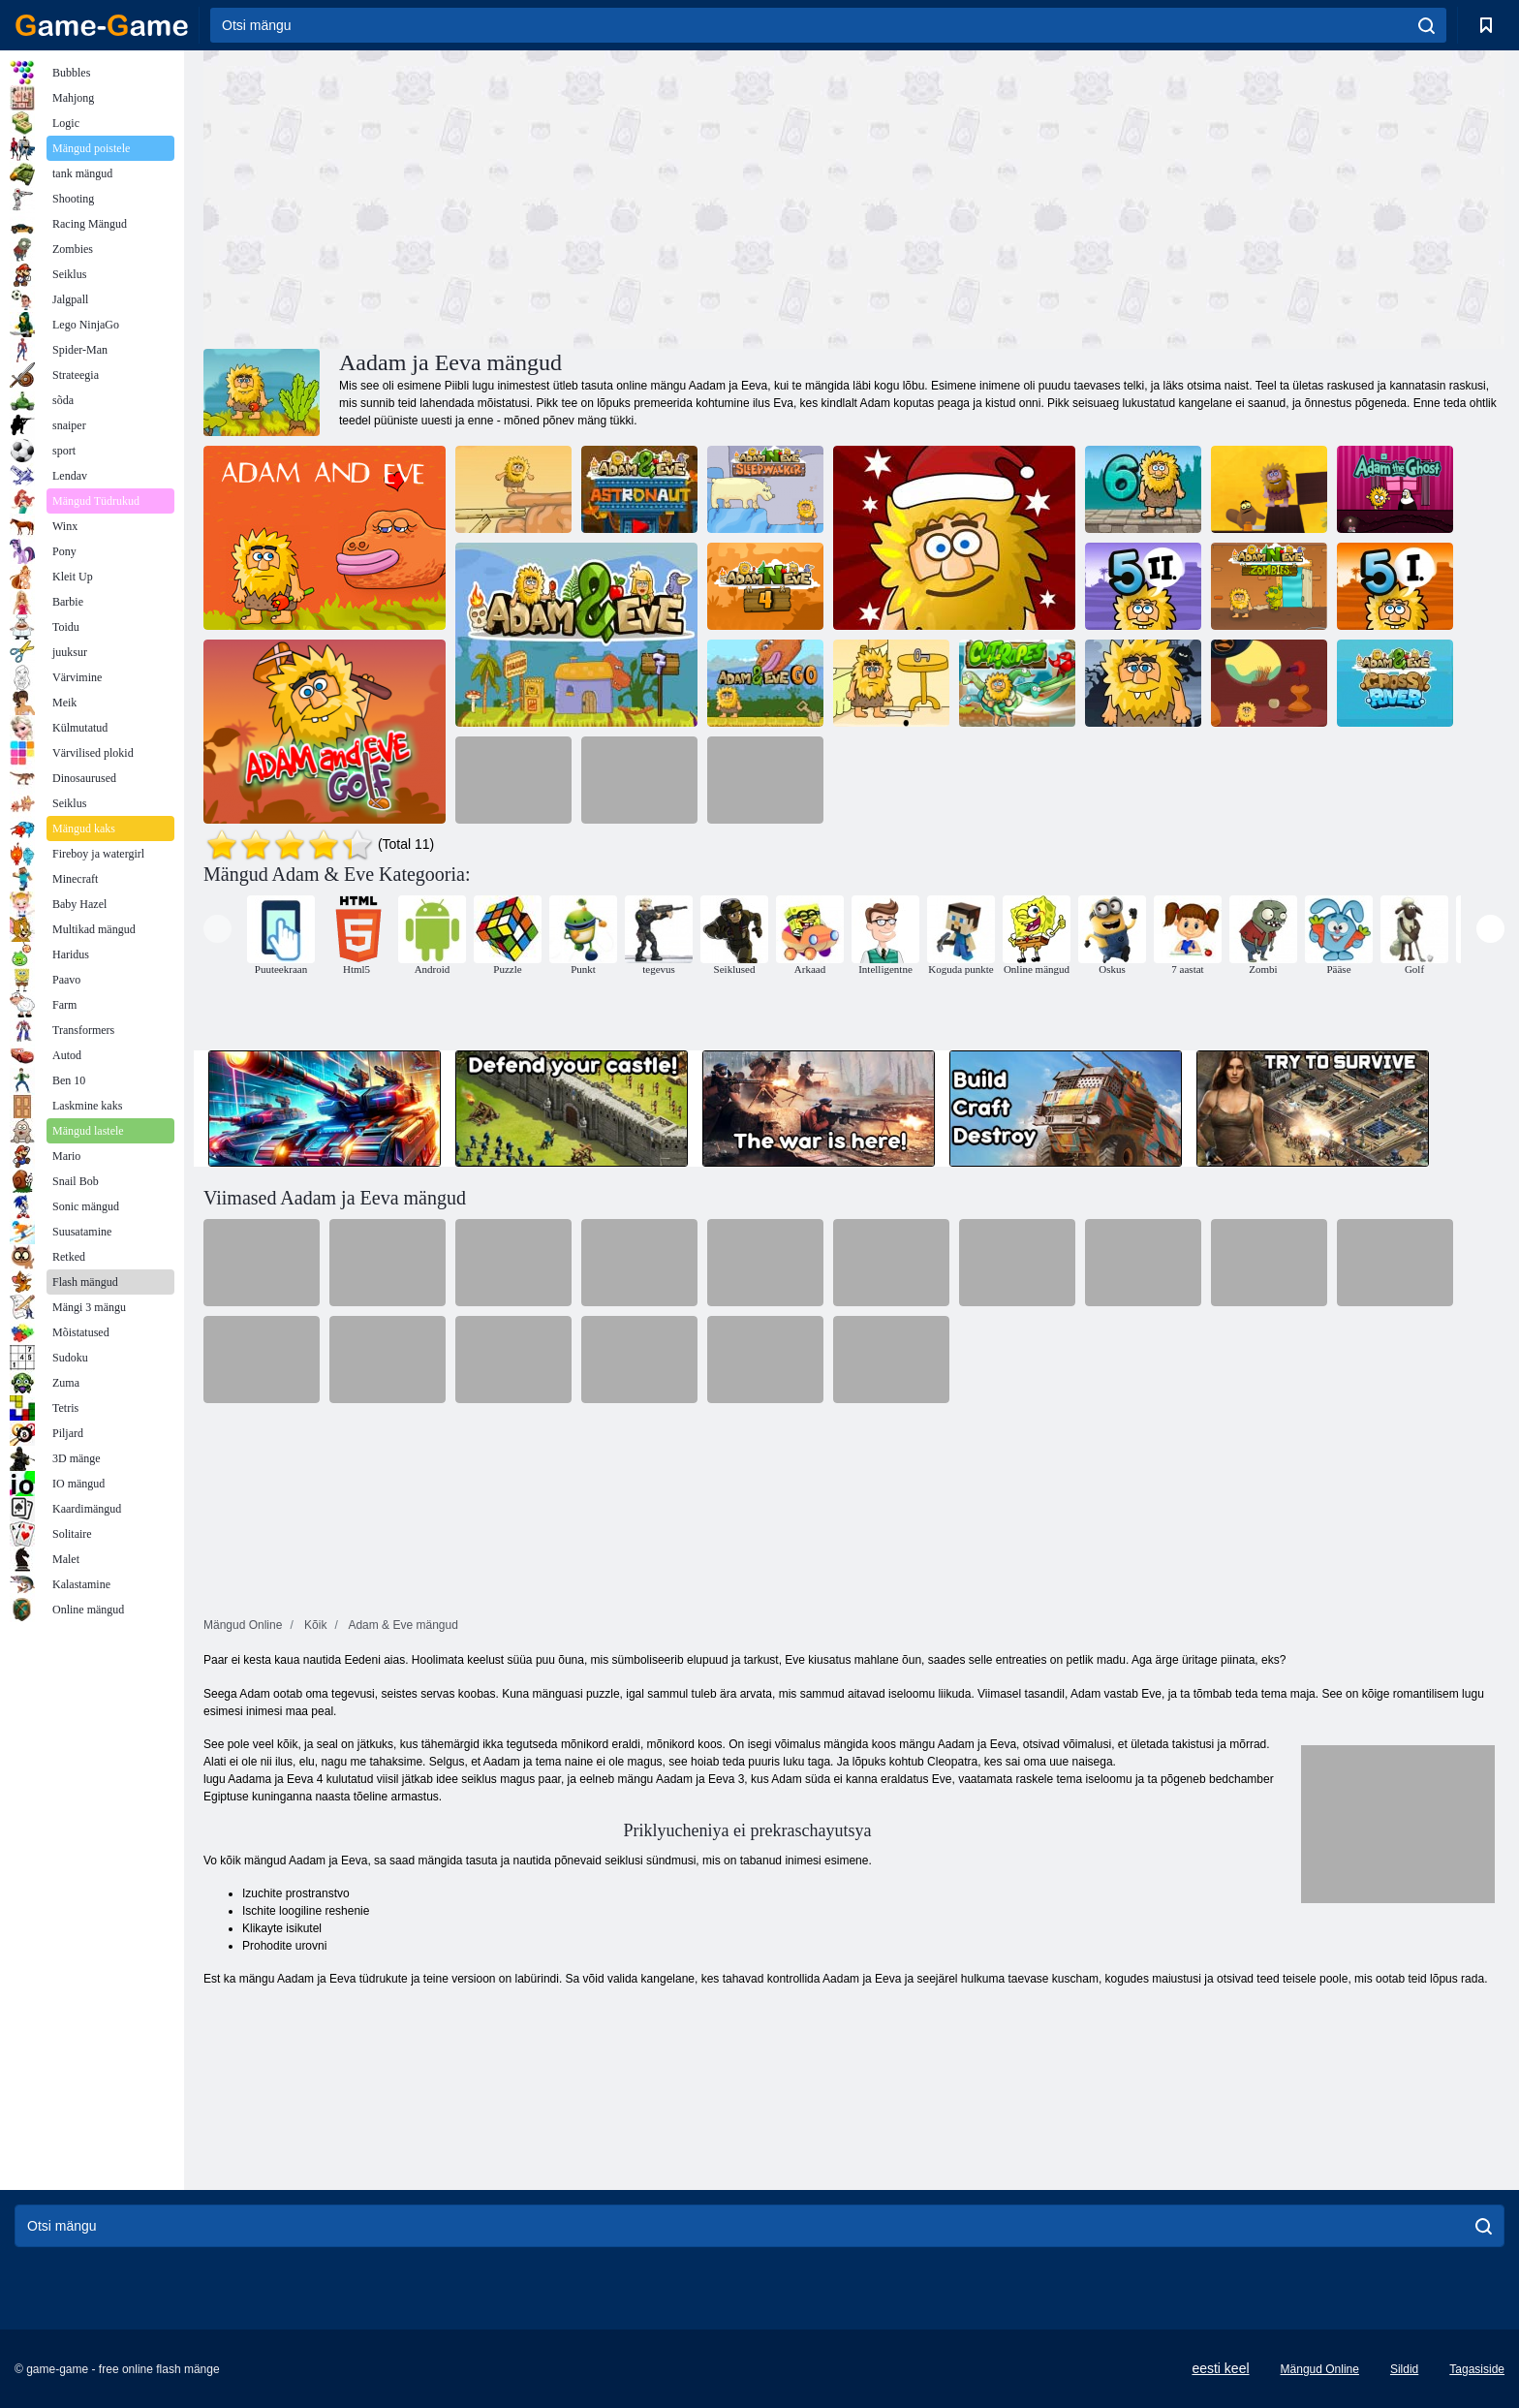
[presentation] (217, 929)
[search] (1426, 25)
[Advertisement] (529, 196)
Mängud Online (1320, 2369)
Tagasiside (1476, 2369)
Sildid (1404, 2369)
